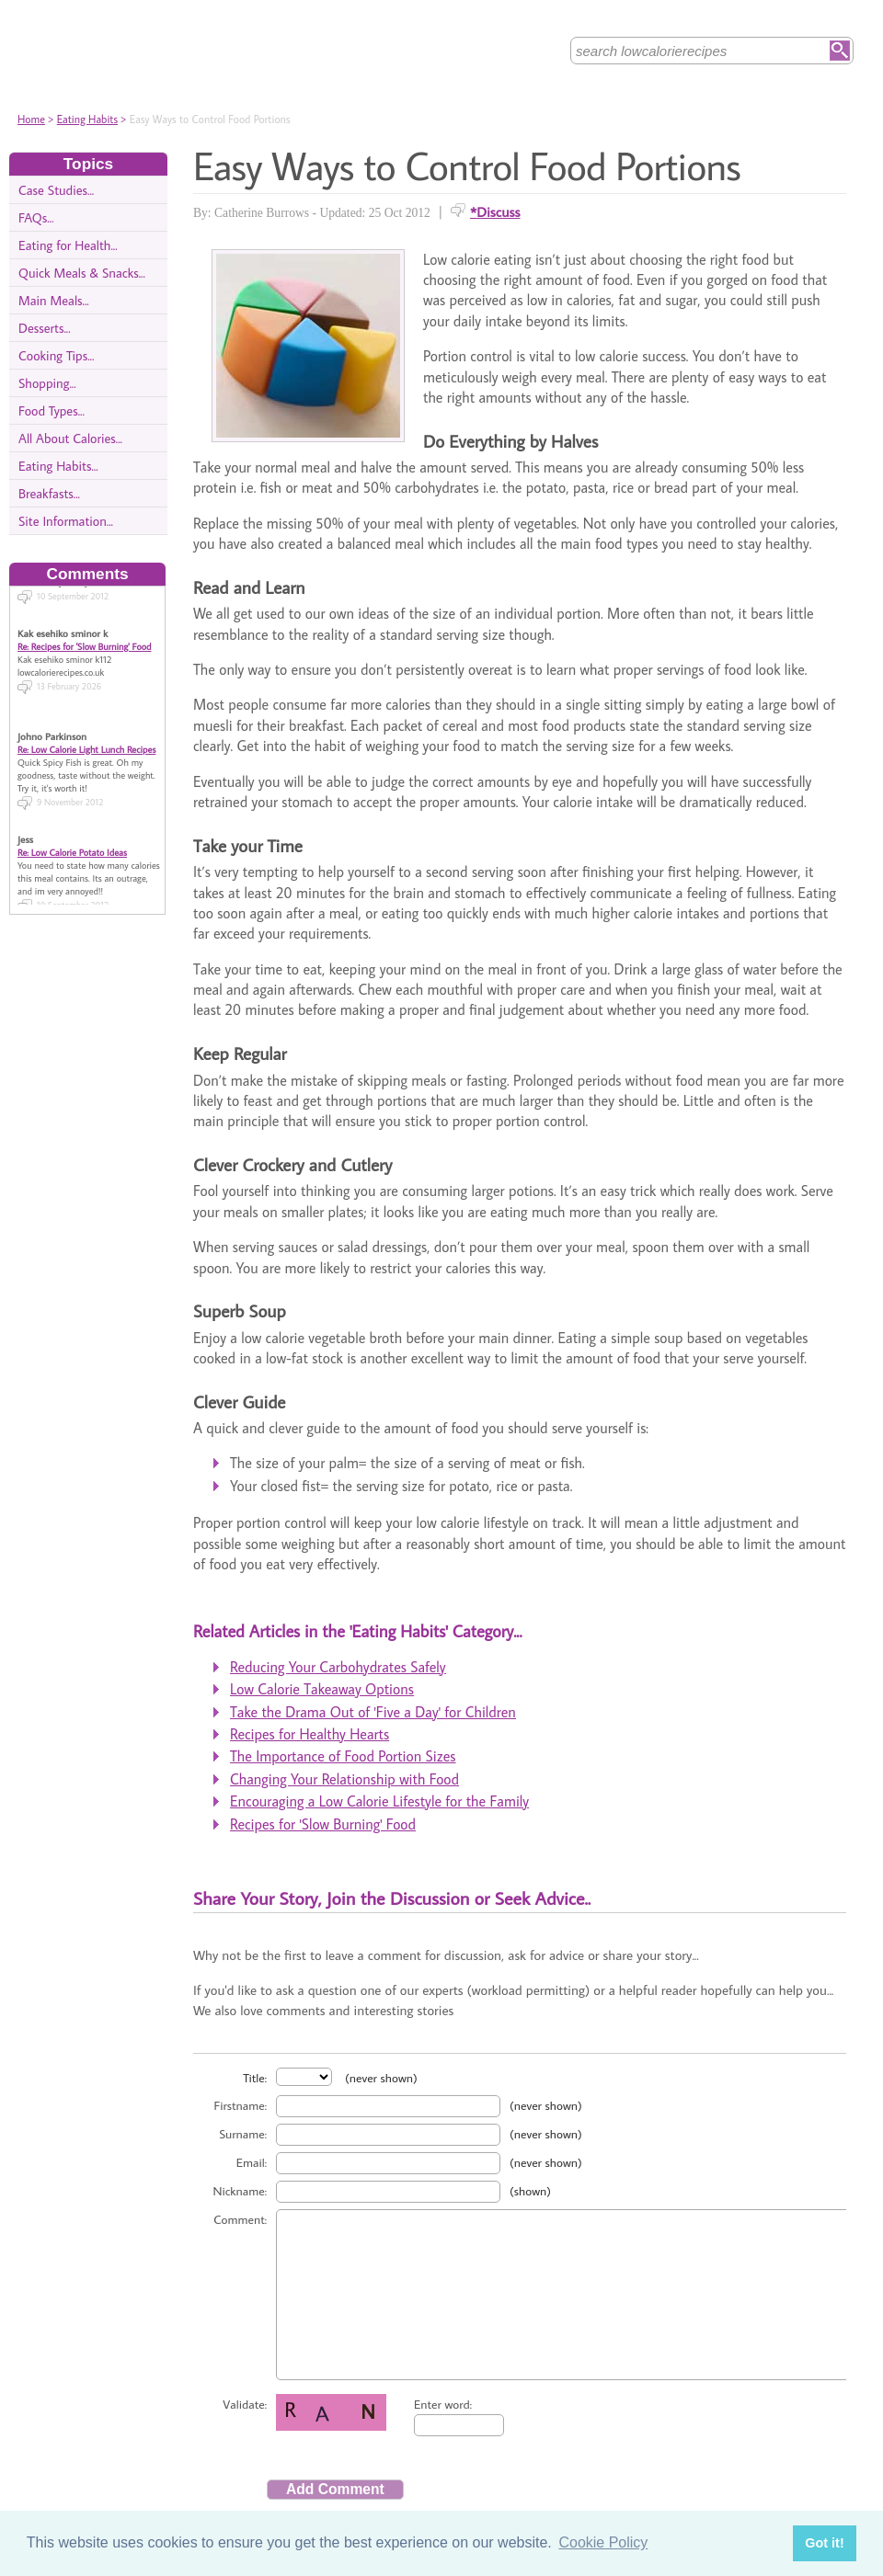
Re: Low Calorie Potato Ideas (72, 832)
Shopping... (47, 383)
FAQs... (35, 217)
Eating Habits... (58, 465)
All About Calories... (70, 438)
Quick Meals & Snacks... (81, 272)
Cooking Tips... (56, 355)
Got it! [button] (824, 2543)
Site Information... (65, 521)
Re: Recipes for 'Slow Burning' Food (84, 627)
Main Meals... (53, 300)
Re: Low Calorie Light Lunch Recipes (86, 730)
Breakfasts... (49, 493)
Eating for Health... (68, 245)
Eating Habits (87, 119)
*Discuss (495, 211)
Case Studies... (56, 190)
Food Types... (51, 410)
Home (31, 119)
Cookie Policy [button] (603, 2542)
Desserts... (44, 327)
